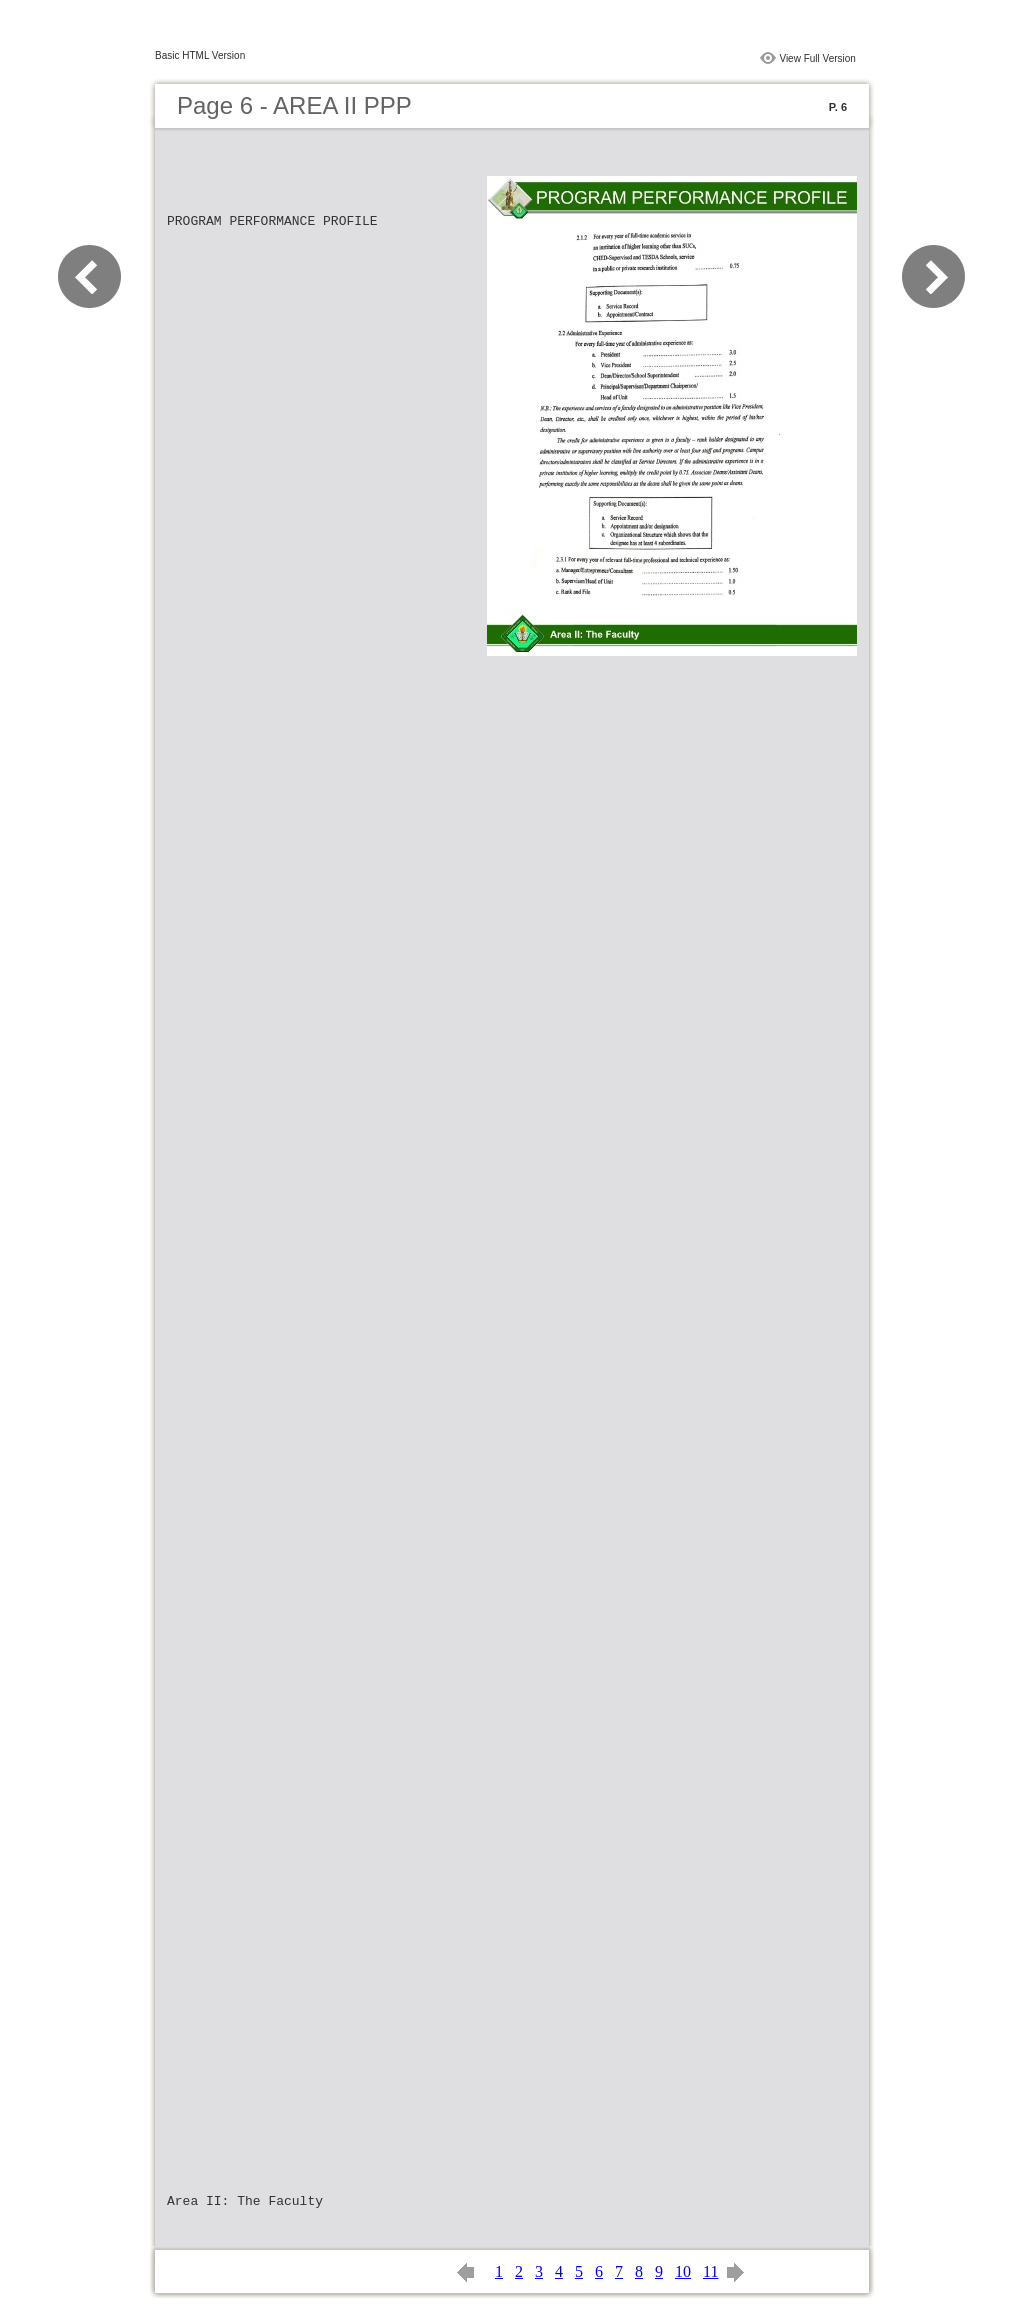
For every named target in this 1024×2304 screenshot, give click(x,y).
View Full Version (817, 58)
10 (683, 2271)
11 (710, 2271)
